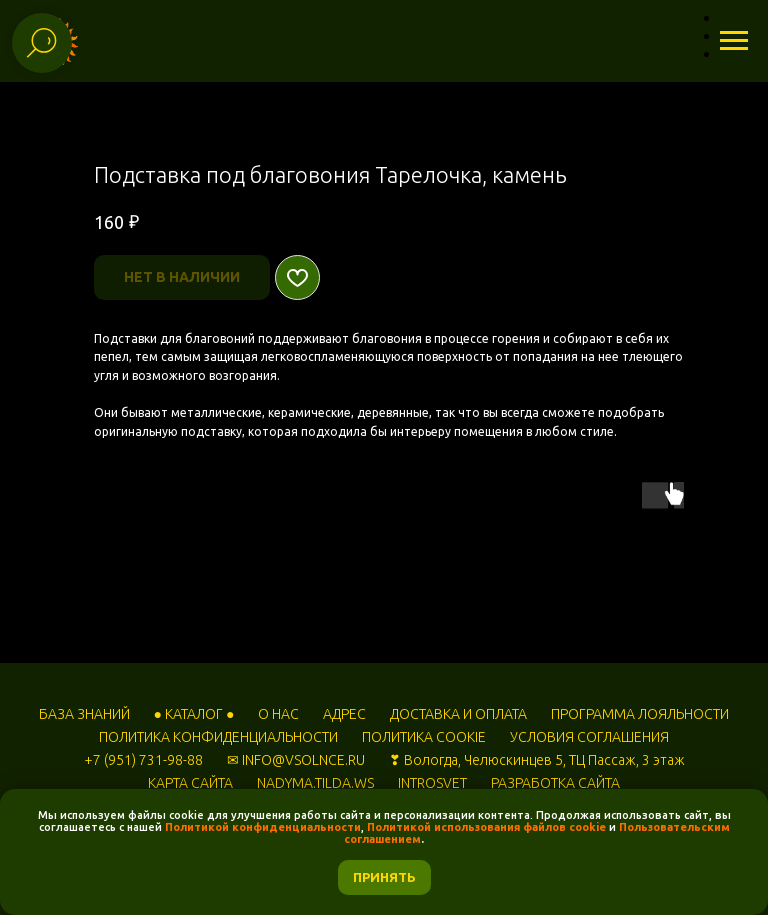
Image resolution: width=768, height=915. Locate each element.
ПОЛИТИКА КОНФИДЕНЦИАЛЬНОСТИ (218, 737)
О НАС (278, 714)
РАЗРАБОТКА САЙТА (555, 783)
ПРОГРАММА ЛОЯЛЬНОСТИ (640, 714)
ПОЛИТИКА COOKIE (424, 737)
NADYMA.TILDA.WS (315, 783)
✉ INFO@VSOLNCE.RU (296, 760)
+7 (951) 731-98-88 (143, 760)
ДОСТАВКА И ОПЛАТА (458, 714)
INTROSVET (432, 783)
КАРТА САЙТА (190, 783)
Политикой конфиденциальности (263, 827)
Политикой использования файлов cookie (486, 827)
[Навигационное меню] (734, 41)
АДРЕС (344, 714)
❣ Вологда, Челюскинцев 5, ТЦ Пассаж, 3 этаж (537, 760)
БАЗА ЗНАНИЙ (84, 714)
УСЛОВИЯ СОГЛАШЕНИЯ (589, 737)
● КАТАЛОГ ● (194, 714)
